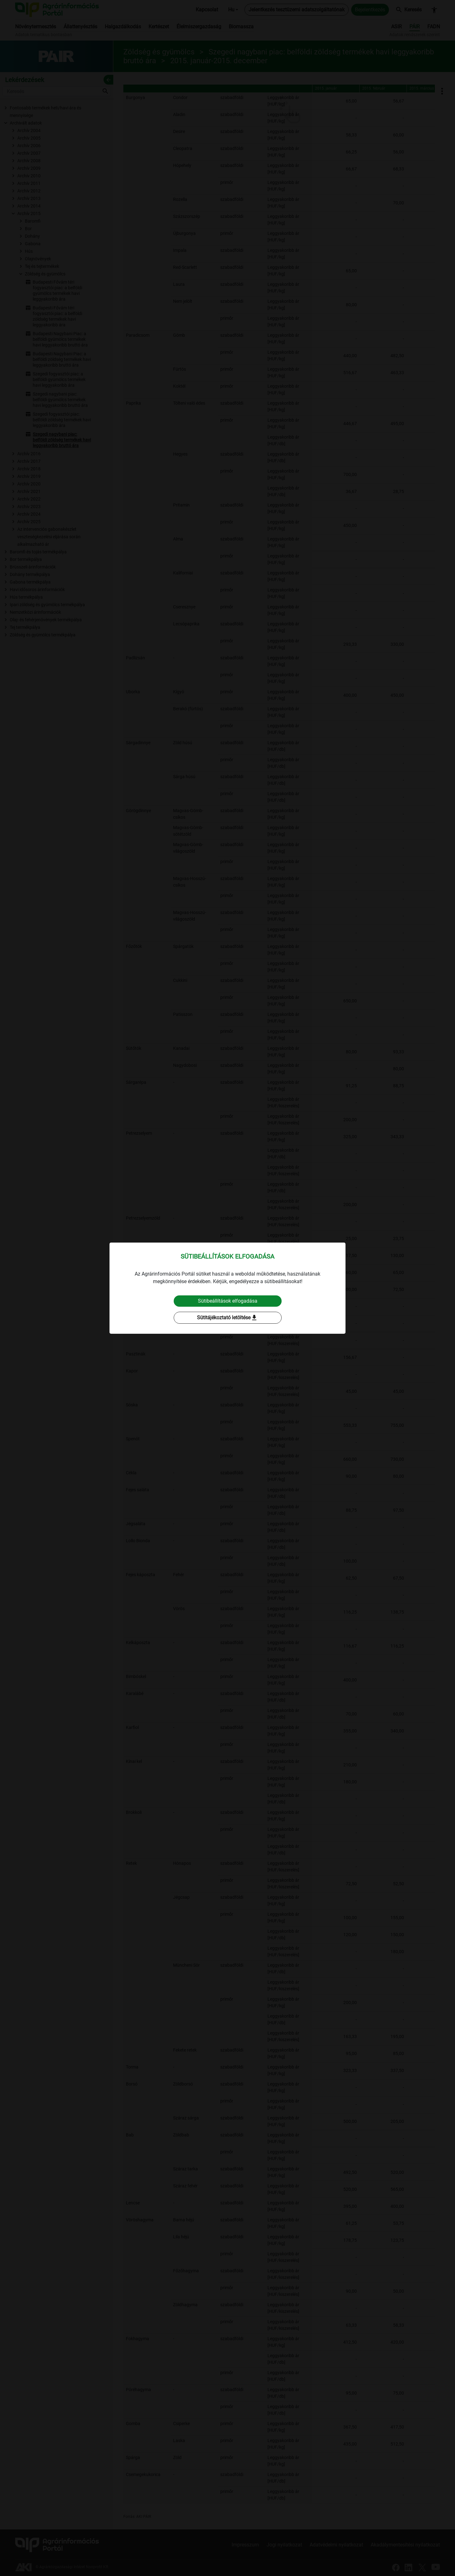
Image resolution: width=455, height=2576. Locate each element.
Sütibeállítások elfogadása (227, 1301)
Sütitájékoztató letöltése (227, 1317)
